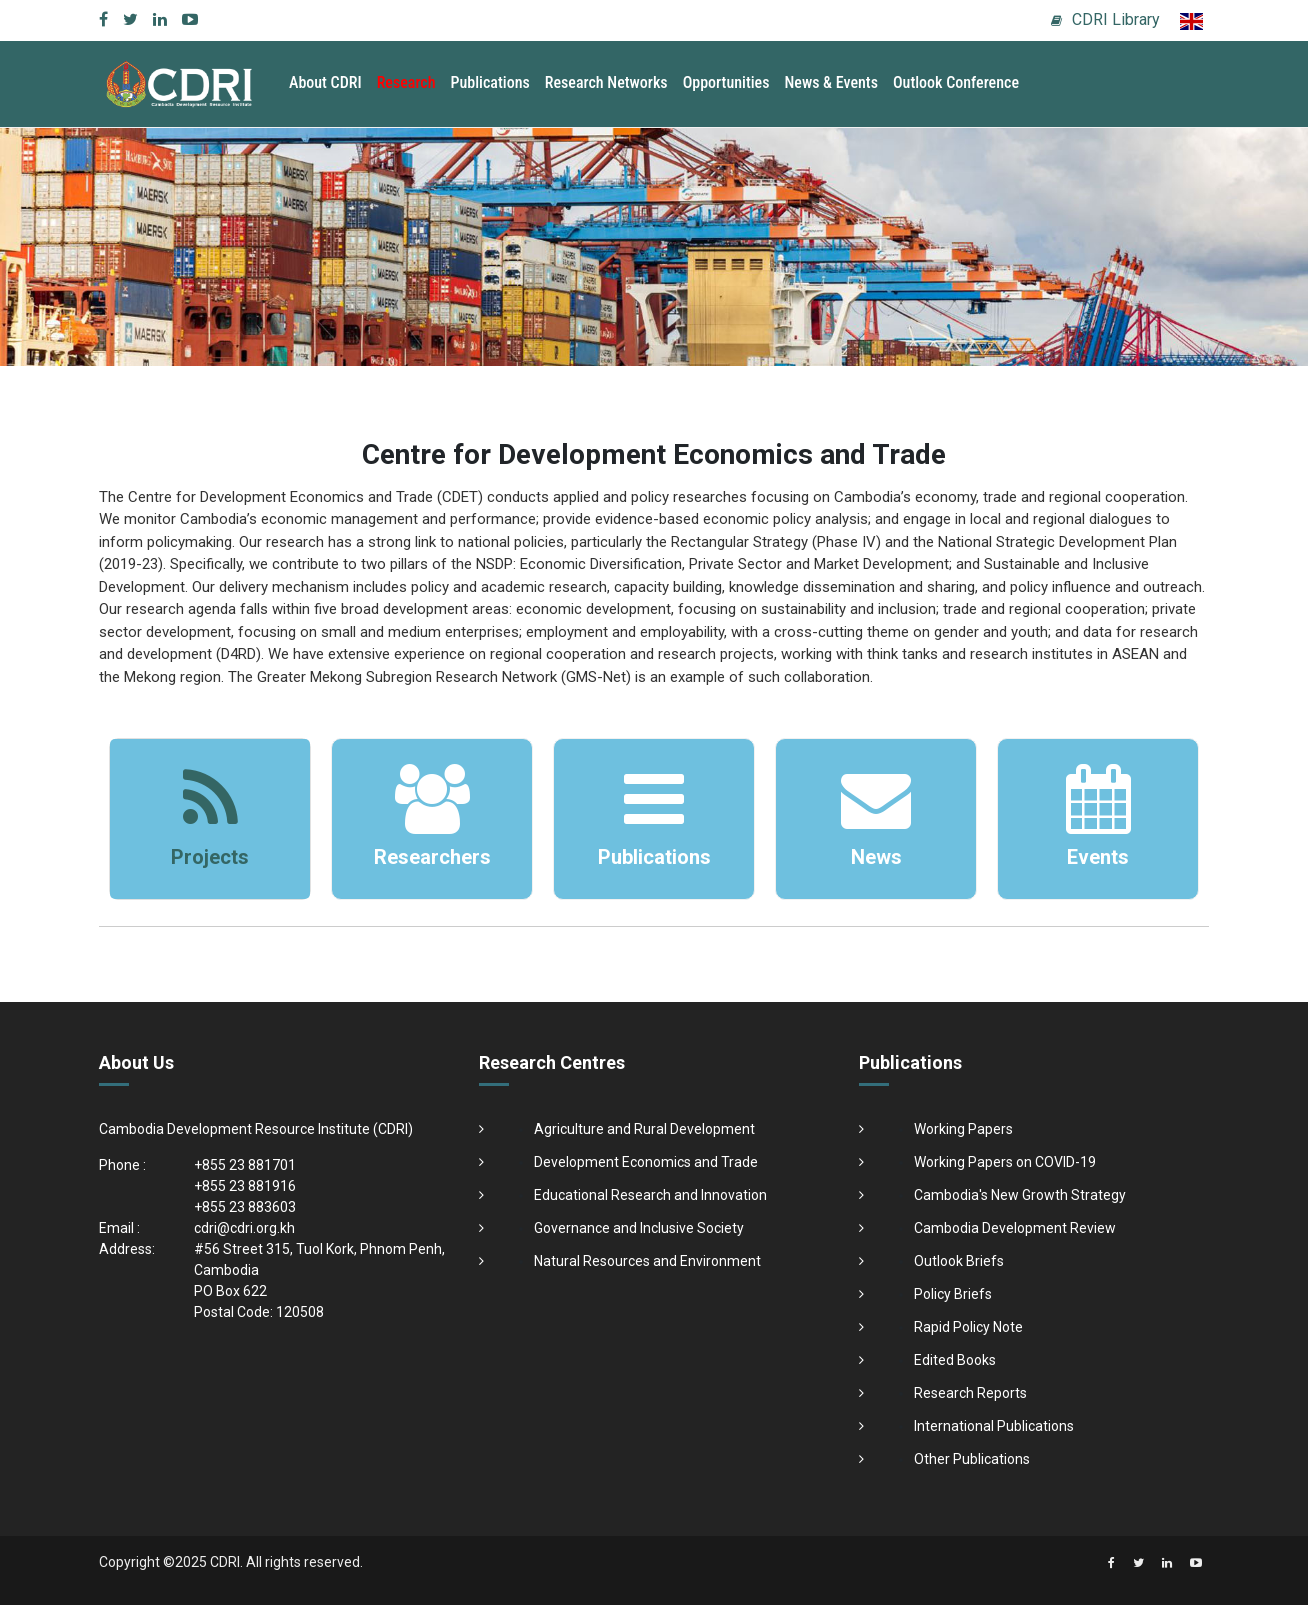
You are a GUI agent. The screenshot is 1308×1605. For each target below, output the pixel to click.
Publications (490, 82)
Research (406, 82)
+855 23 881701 (245, 1165)
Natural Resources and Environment (647, 1261)
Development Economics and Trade (646, 1162)
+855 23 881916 (245, 1186)
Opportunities (726, 82)
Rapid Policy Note (968, 1327)
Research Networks (606, 82)
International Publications (994, 1426)
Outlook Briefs (959, 1261)
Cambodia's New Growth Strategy (1020, 1195)
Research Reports (970, 1393)
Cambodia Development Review (1015, 1228)
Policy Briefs (953, 1294)
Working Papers (963, 1129)
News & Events (830, 82)
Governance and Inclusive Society (639, 1228)
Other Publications (972, 1459)
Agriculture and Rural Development (644, 1129)
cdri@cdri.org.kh (244, 1228)
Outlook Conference (956, 82)
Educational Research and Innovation (650, 1195)
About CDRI (325, 82)
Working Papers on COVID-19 (1005, 1162)
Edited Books (955, 1360)
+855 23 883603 (245, 1207)
